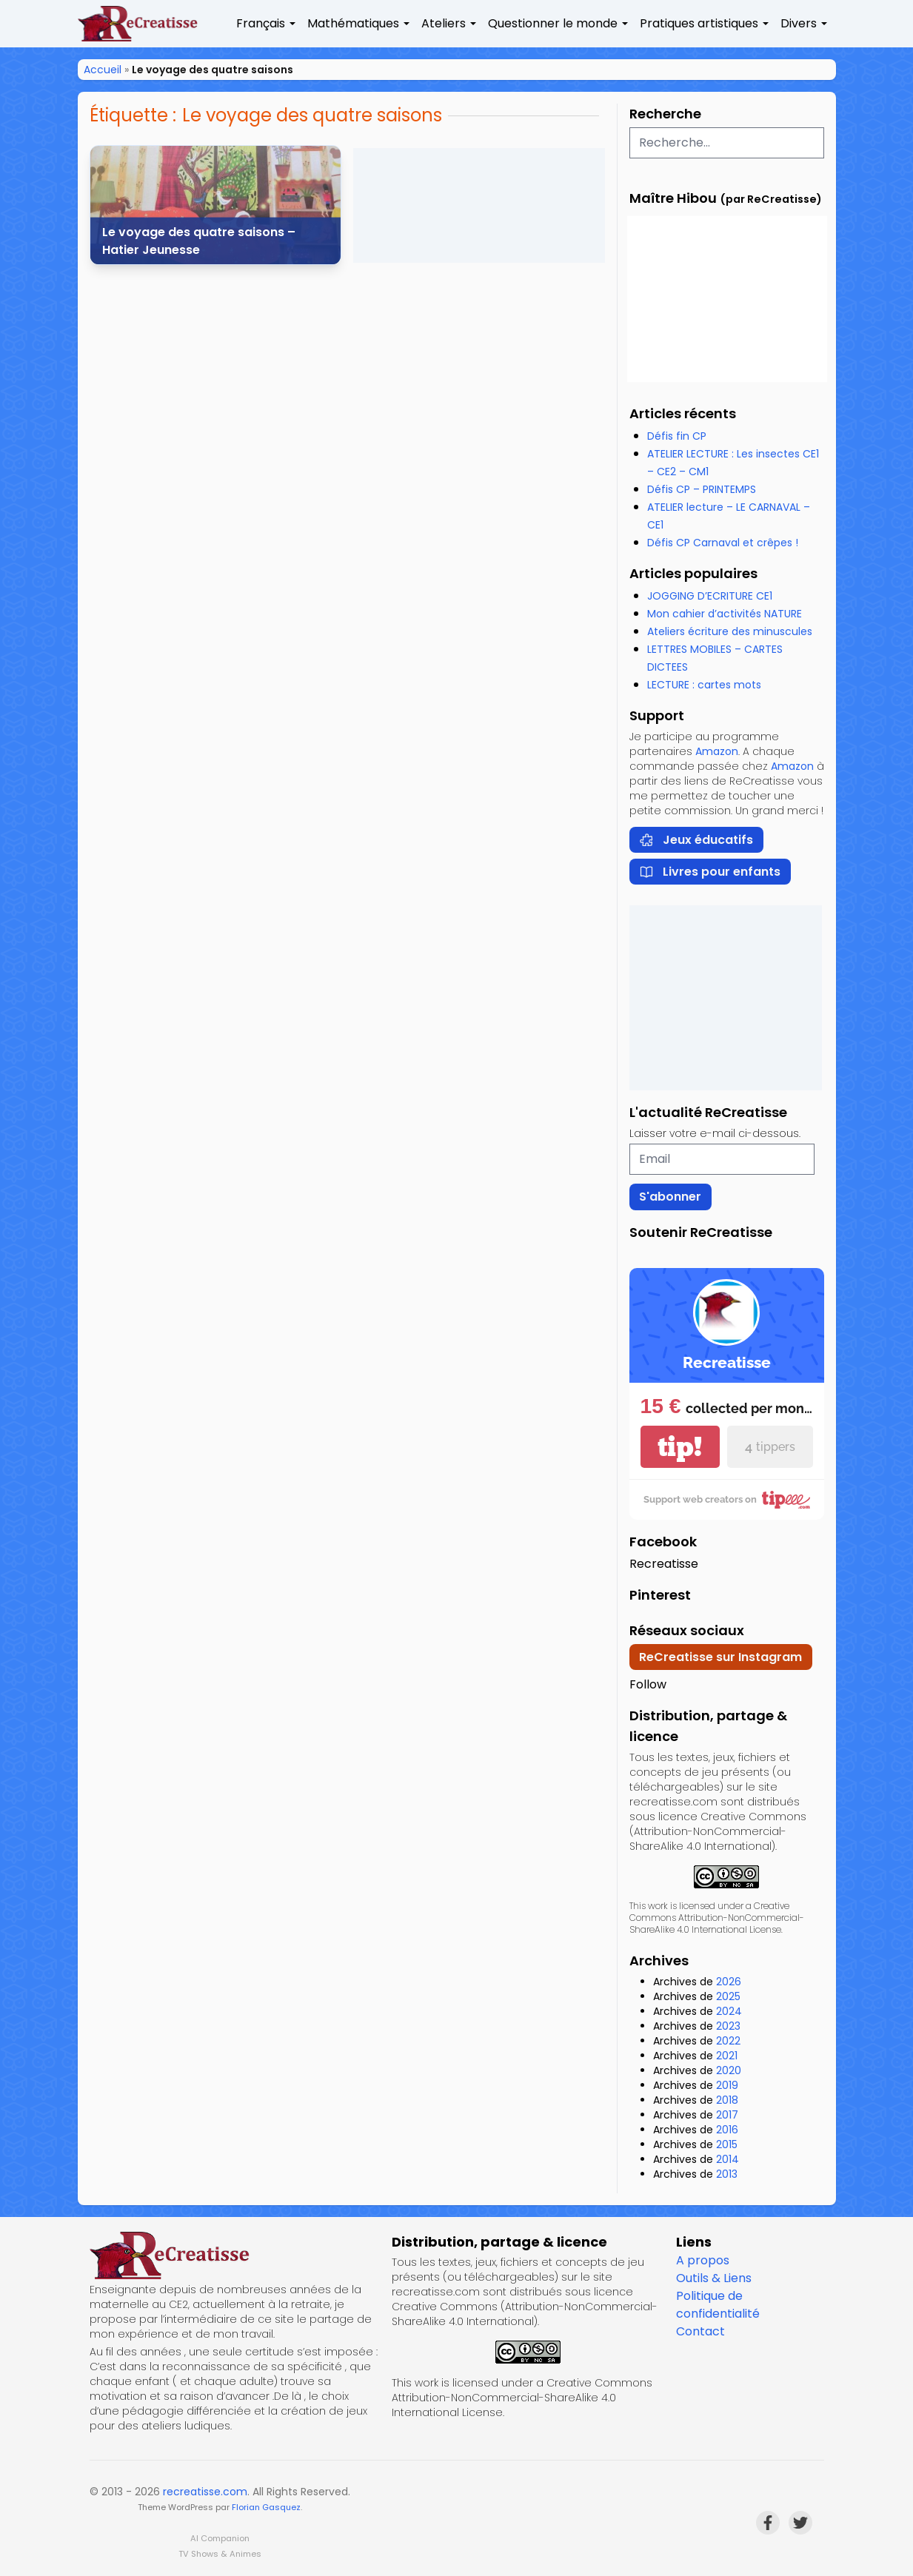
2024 (729, 2011)
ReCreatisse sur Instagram (720, 1657)
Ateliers (443, 23)
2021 (727, 2055)
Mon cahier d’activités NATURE (724, 613)
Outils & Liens (714, 2278)
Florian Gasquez (266, 2507)
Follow (647, 1684)
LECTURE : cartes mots (704, 684)
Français (260, 23)
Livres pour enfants (709, 871)
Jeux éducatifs (696, 839)
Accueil (102, 69)
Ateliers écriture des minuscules (729, 631)
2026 (728, 1981)
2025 (728, 1996)
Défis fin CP (676, 436)
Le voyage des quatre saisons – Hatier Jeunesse (198, 241)
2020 (728, 2070)
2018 (727, 2100)
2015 (727, 2144)
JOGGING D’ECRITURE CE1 (709, 595)
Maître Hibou (673, 198)
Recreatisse (663, 1563)
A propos (702, 2260)
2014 (727, 2159)
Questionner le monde (553, 23)
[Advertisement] (479, 205)
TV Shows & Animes (219, 2554)
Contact (700, 2331)
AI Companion (220, 2538)
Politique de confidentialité (718, 2304)
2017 (727, 2114)
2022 (728, 2040)
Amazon (716, 751)
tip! (680, 1446)
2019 (727, 2085)
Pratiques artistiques (699, 23)
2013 (727, 2174)
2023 (728, 2026)
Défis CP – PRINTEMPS (701, 489)
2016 (727, 2129)
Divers (798, 23)
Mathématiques (353, 23)
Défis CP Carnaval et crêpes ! (722, 542)
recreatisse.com (205, 2491)
